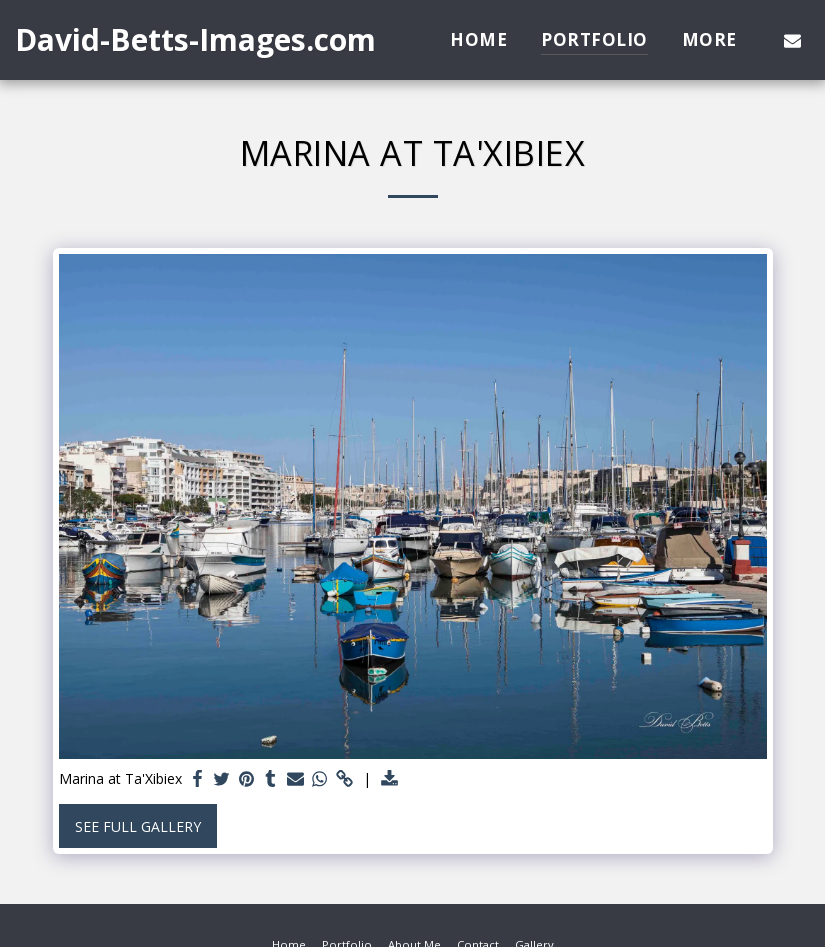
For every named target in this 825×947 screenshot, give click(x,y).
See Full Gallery (138, 826)
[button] (792, 40)
